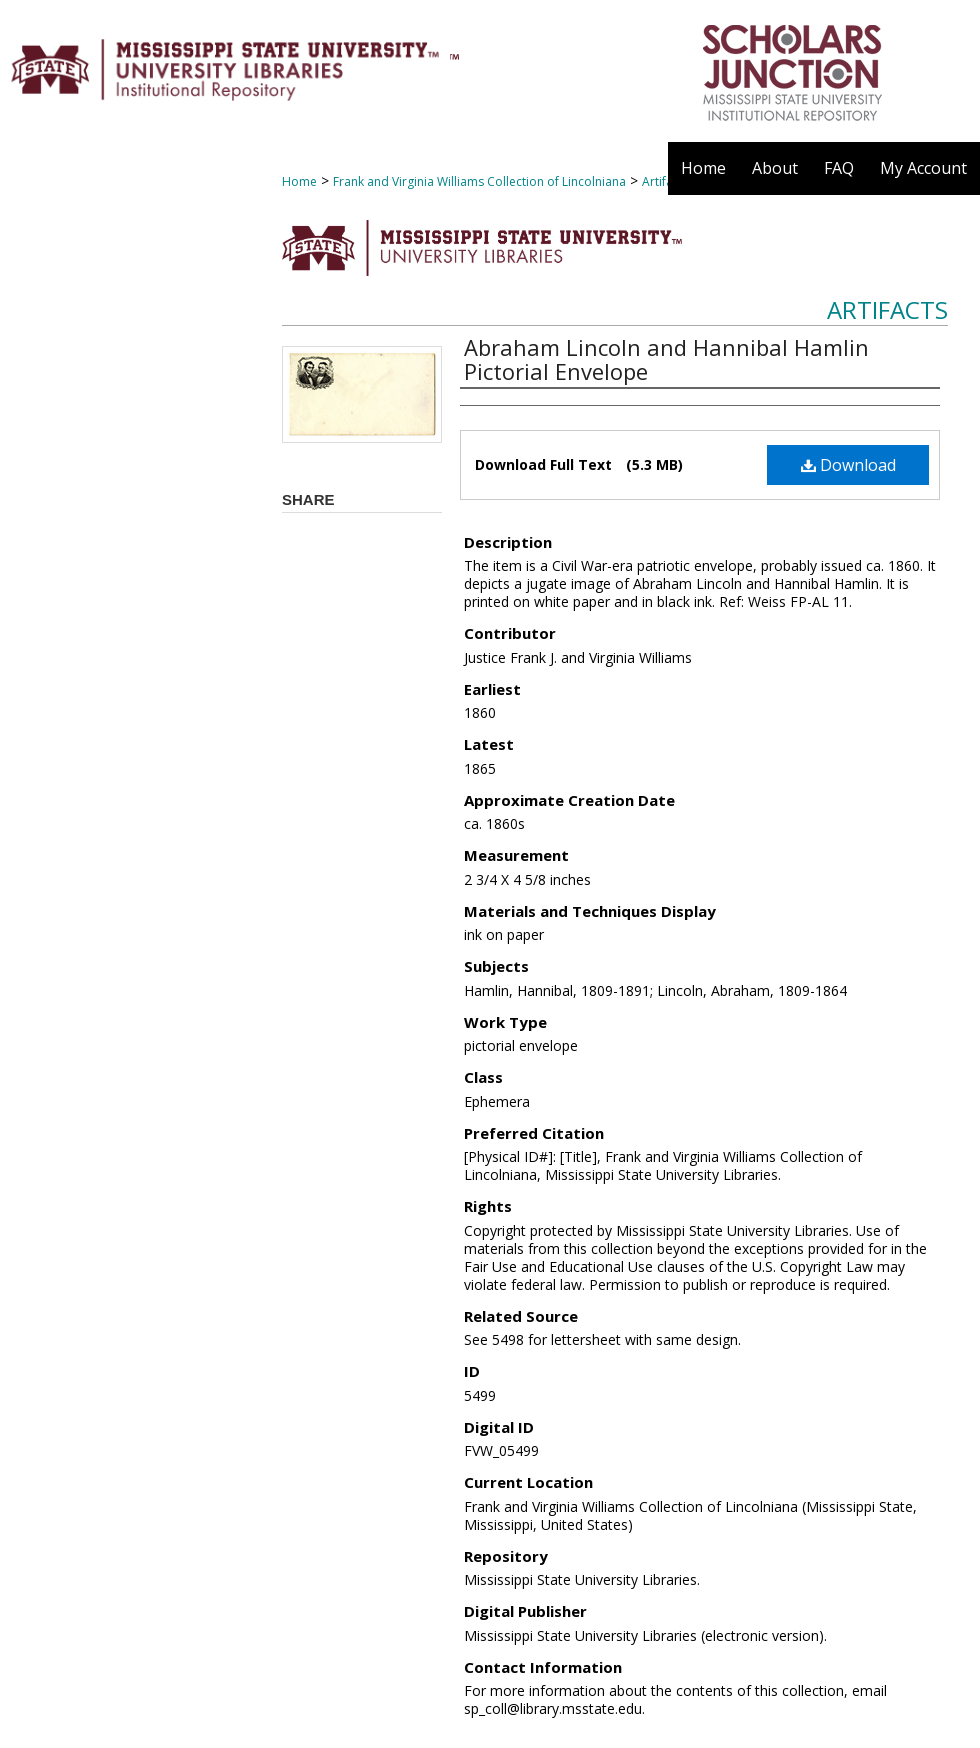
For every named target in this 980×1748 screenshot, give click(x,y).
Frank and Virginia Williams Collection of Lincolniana (479, 181)
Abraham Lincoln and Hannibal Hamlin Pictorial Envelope (666, 359)
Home (299, 181)
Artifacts (887, 309)
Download (848, 465)
